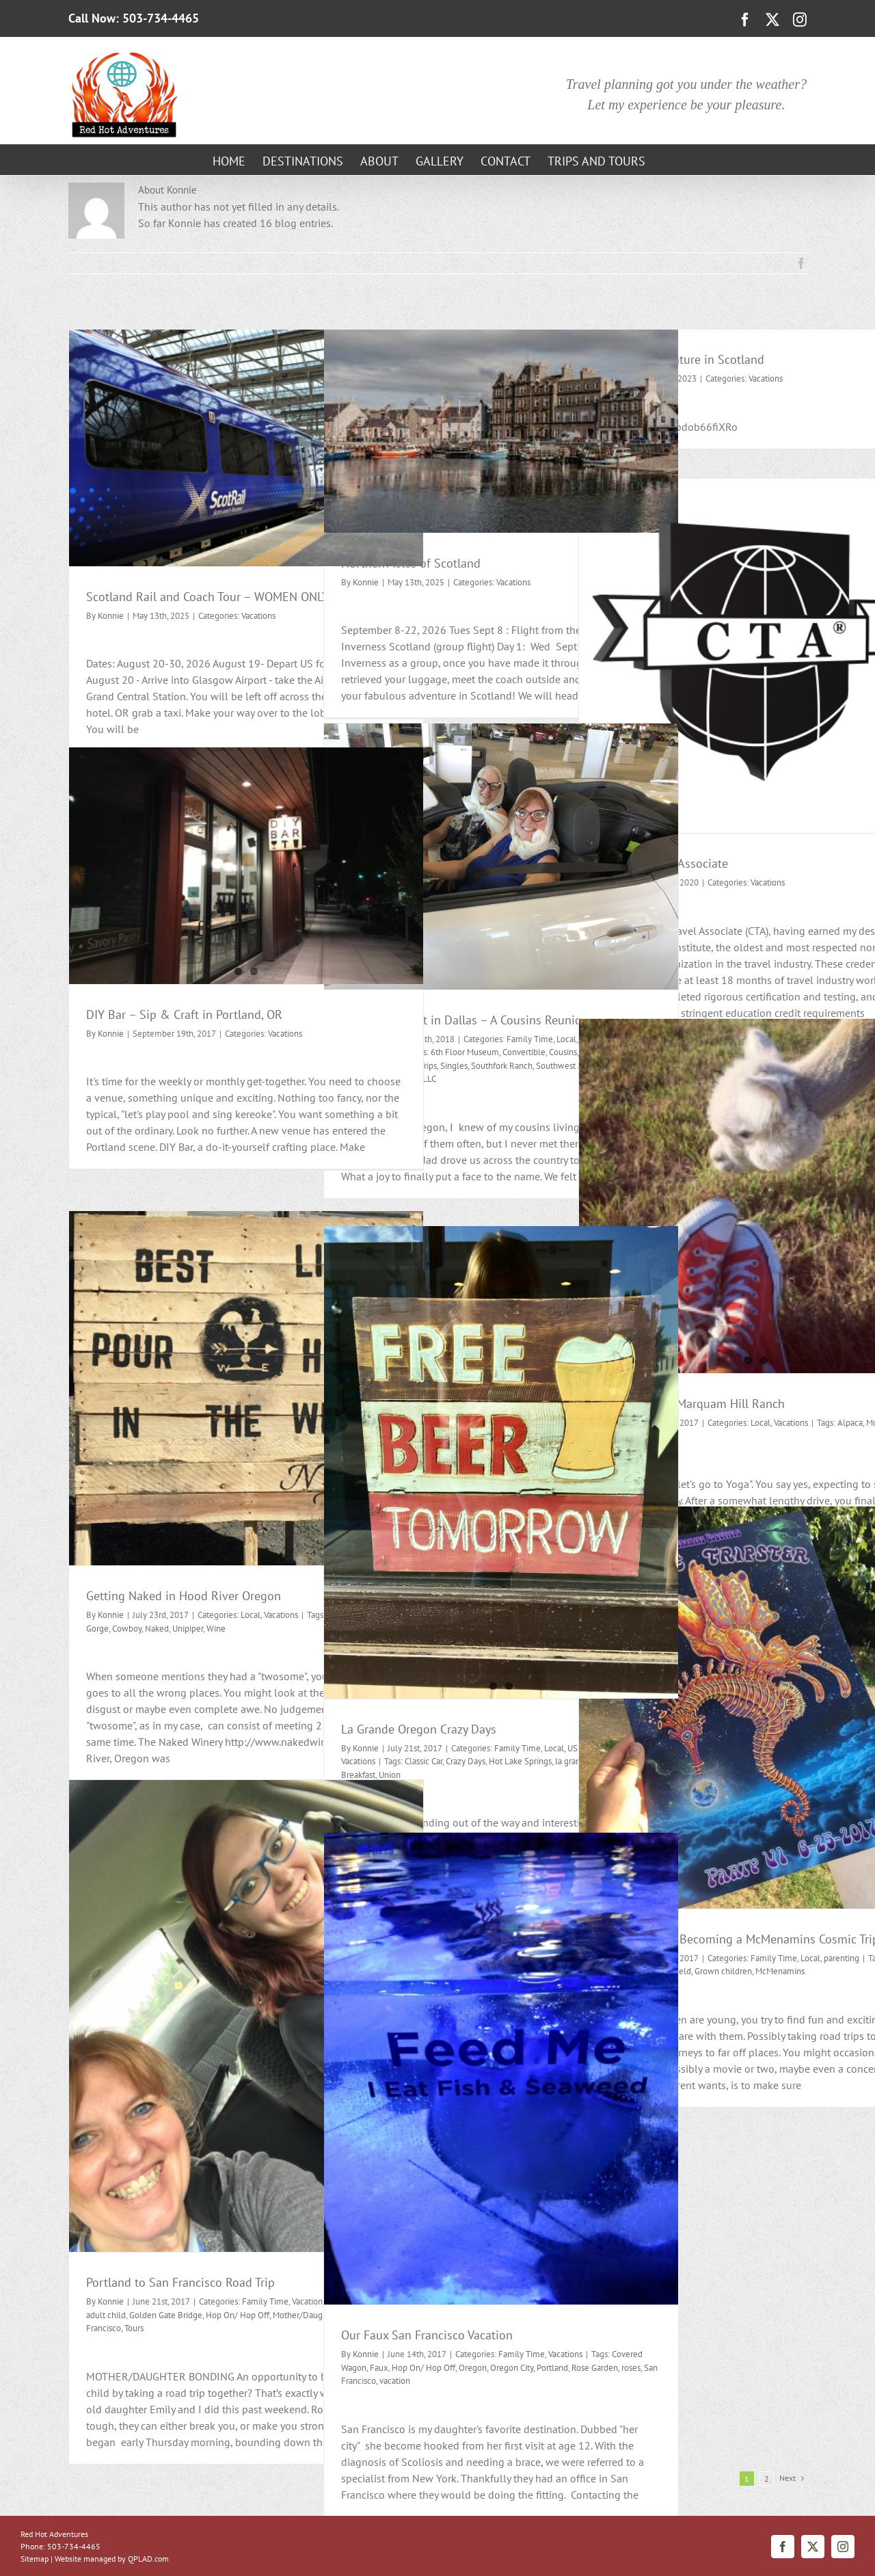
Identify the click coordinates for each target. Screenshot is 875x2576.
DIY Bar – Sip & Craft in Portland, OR (184, 1014)
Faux (379, 2368)
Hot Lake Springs (520, 1761)
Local (760, 1423)
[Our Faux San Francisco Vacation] (501, 2069)
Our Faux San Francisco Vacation (427, 2335)
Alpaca (850, 1423)
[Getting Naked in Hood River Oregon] (246, 1388)
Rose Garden (594, 2368)
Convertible (524, 1052)
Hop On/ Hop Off (237, 2315)
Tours (134, 2328)
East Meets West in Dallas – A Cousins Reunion (465, 1020)
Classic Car (423, 1761)
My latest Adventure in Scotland (680, 359)
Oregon (473, 2368)
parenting (841, 1958)
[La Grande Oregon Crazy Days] (501, 1462)
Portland (552, 2368)
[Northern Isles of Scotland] (501, 431)
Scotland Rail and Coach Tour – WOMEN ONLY (207, 597)
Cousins (563, 1052)
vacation (394, 2381)
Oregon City (511, 2368)
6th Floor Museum (465, 1052)
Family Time (530, 1039)
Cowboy (127, 1628)
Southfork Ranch (502, 1066)
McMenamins (780, 1971)
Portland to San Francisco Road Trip (180, 2282)
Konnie (111, 616)
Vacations (258, 616)
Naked (157, 1628)
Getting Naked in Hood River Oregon (183, 1596)
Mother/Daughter (305, 2315)
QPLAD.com (148, 2558)
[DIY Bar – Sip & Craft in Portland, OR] (246, 865)
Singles (454, 1066)
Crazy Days (465, 1761)
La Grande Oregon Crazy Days (418, 1729)
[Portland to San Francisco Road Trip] (246, 2016)
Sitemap (35, 2558)
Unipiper (187, 1628)
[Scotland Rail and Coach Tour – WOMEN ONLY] (246, 448)
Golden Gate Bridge (165, 2315)
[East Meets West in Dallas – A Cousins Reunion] (501, 856)
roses (631, 2368)
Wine (216, 1628)
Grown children (723, 1971)
